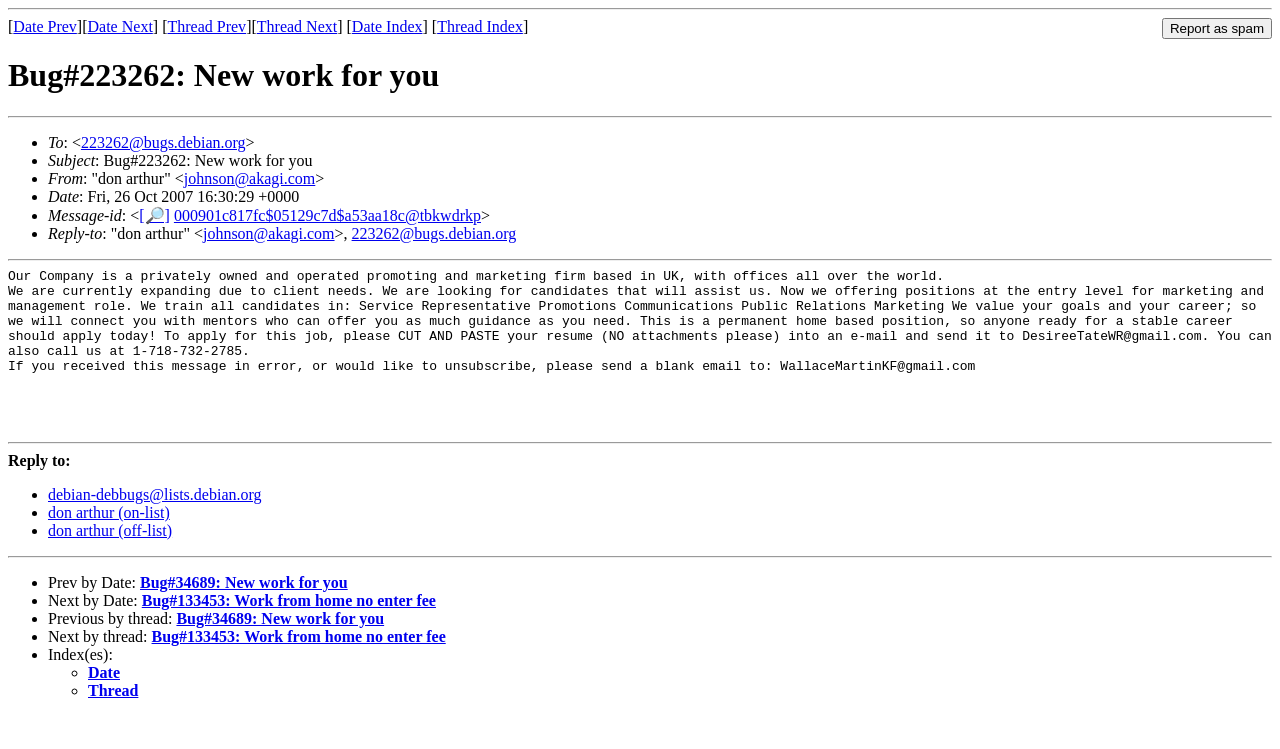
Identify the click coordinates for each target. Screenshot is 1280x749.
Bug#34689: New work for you (244, 615)
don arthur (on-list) (109, 545)
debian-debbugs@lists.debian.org (155, 527)
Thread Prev (206, 26)
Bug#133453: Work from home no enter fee (289, 633)
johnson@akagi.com (250, 178)
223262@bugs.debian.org (163, 142)
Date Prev (45, 26)
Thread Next (297, 26)
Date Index (387, 26)
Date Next (120, 26)
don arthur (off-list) (110, 563)
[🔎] (154, 215)
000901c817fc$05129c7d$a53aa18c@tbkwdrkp (327, 215)
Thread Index (480, 26)
